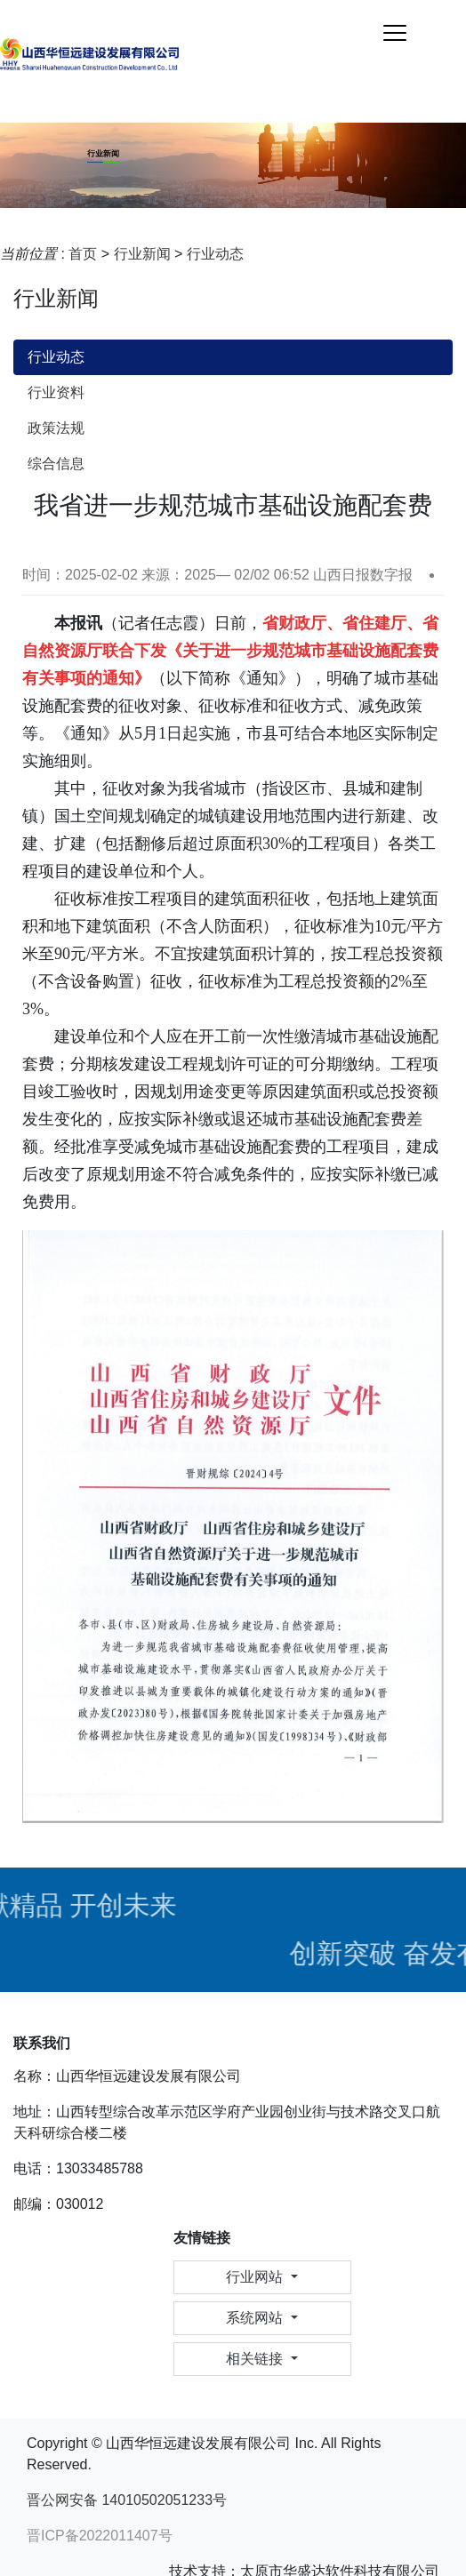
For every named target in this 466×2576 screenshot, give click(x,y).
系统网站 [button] (256, 2317)
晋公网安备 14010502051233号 (127, 2500)
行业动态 (215, 253)
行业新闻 (142, 253)
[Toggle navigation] (395, 33)
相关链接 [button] (256, 2358)
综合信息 (56, 463)
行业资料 (56, 392)
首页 (82, 253)
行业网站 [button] (256, 2276)
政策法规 (56, 428)
